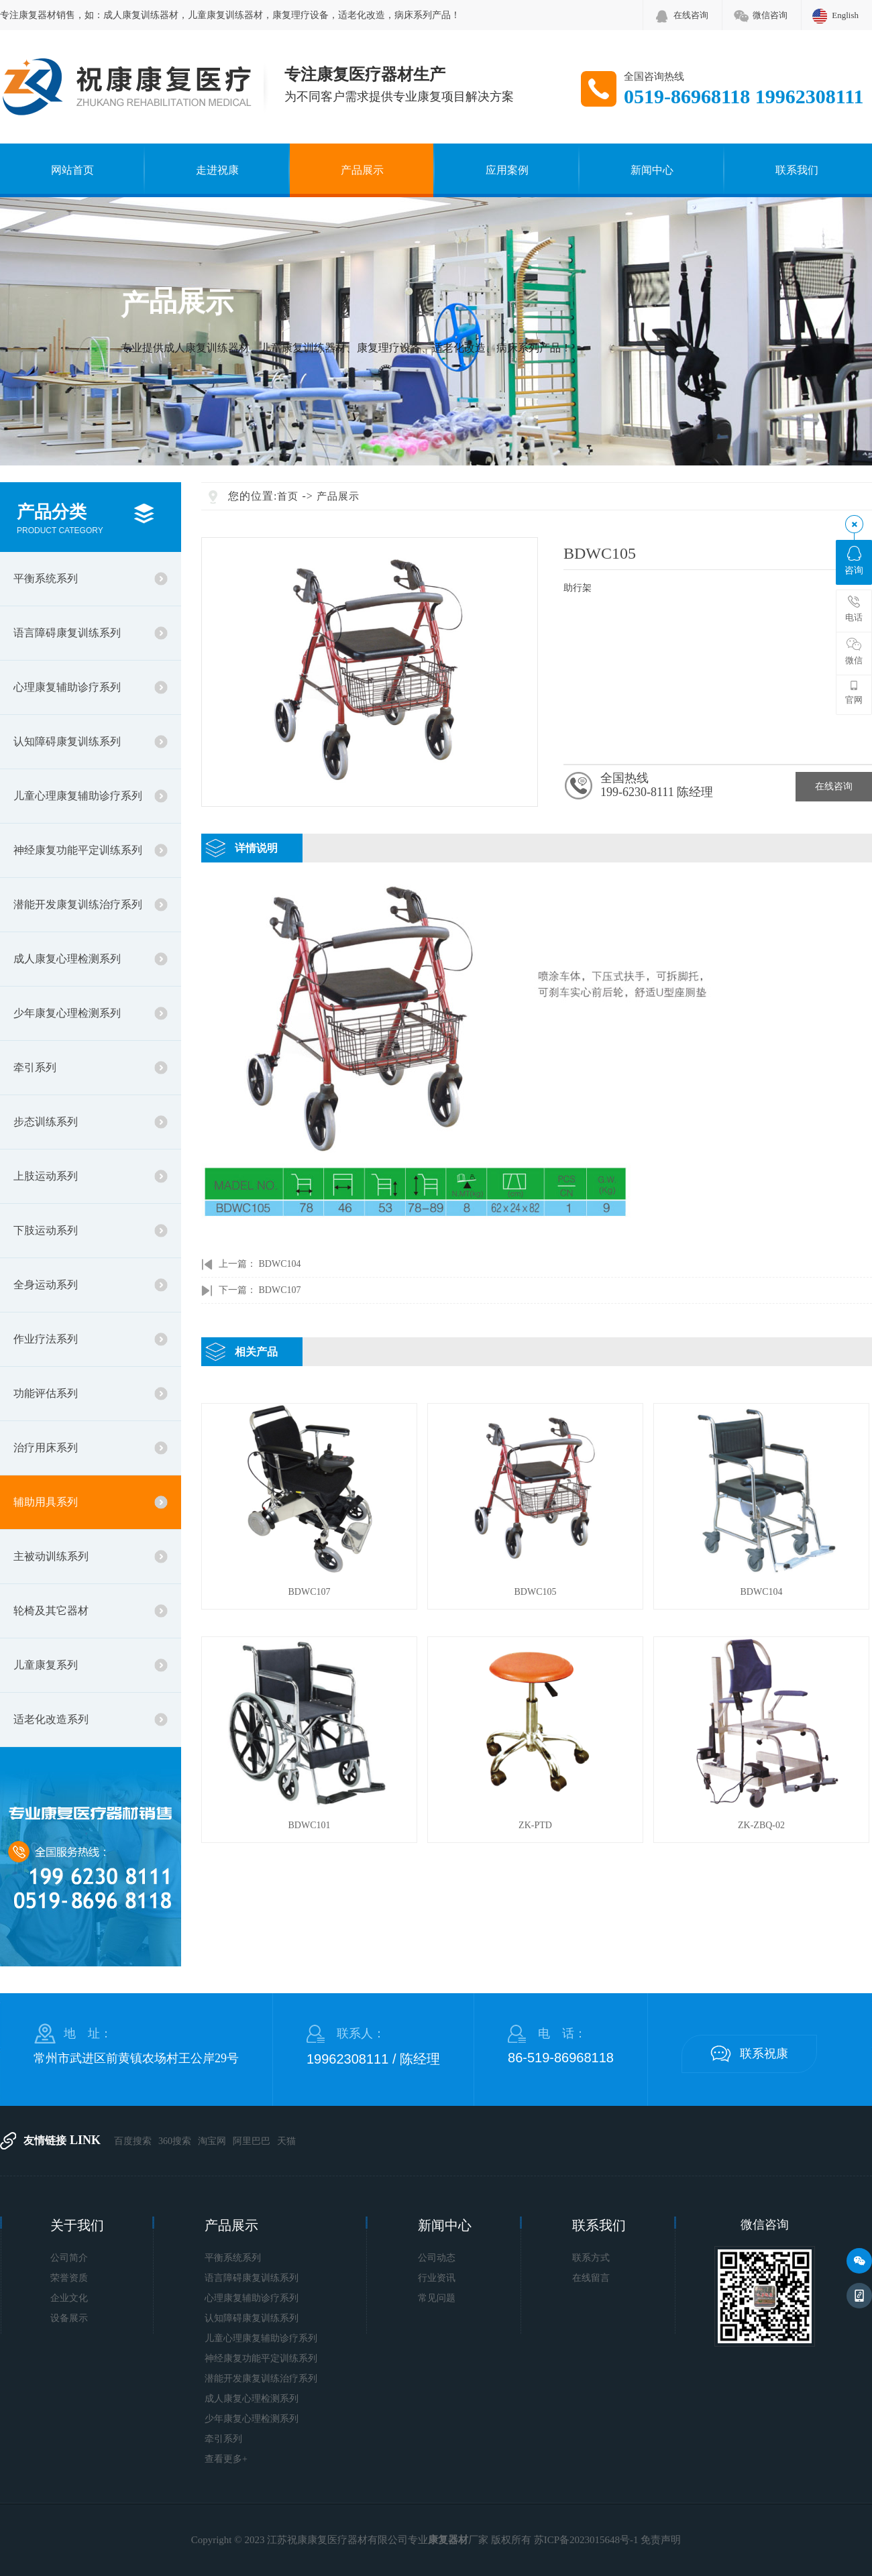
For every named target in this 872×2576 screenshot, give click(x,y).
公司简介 (69, 2258)
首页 (287, 496)
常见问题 (436, 2298)
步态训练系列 (45, 1121)
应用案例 (507, 170)
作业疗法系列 (45, 1339)
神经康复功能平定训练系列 (77, 850)
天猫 (286, 2141)
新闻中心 (652, 170)
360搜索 (174, 2141)
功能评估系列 (45, 1393)
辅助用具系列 (45, 1502)
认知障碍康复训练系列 (67, 741)
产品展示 (362, 170)
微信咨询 (770, 15)
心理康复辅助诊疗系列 (67, 687)
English (845, 15)
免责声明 (661, 2539)
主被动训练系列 (51, 1556)
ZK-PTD (535, 1825)
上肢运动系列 (45, 1176)
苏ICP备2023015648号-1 (586, 2539)
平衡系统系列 (45, 578)
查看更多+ (226, 2459)
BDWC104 (280, 1264)
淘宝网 (212, 2141)
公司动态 (436, 2258)
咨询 (853, 560)
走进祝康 (217, 170)
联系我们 (796, 170)
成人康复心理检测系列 (67, 958)
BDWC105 (535, 1592)
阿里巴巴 (251, 2141)
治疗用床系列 (45, 1447)
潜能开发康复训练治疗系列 (77, 904)
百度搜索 (133, 2141)
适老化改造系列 (51, 1719)
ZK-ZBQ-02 (761, 1825)
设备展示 (69, 2318)
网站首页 (72, 170)
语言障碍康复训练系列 (67, 632)
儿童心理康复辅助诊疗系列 (77, 795)
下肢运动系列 (45, 1230)
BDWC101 (309, 1825)
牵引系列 (34, 1067)
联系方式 (591, 2258)
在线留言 (591, 2278)
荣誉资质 (69, 2278)
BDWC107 (280, 1290)
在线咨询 (690, 15)
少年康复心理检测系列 (67, 1013)
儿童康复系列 (45, 1665)
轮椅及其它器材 (51, 1610)
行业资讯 (436, 2278)
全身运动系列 (45, 1284)
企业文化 (69, 2298)
